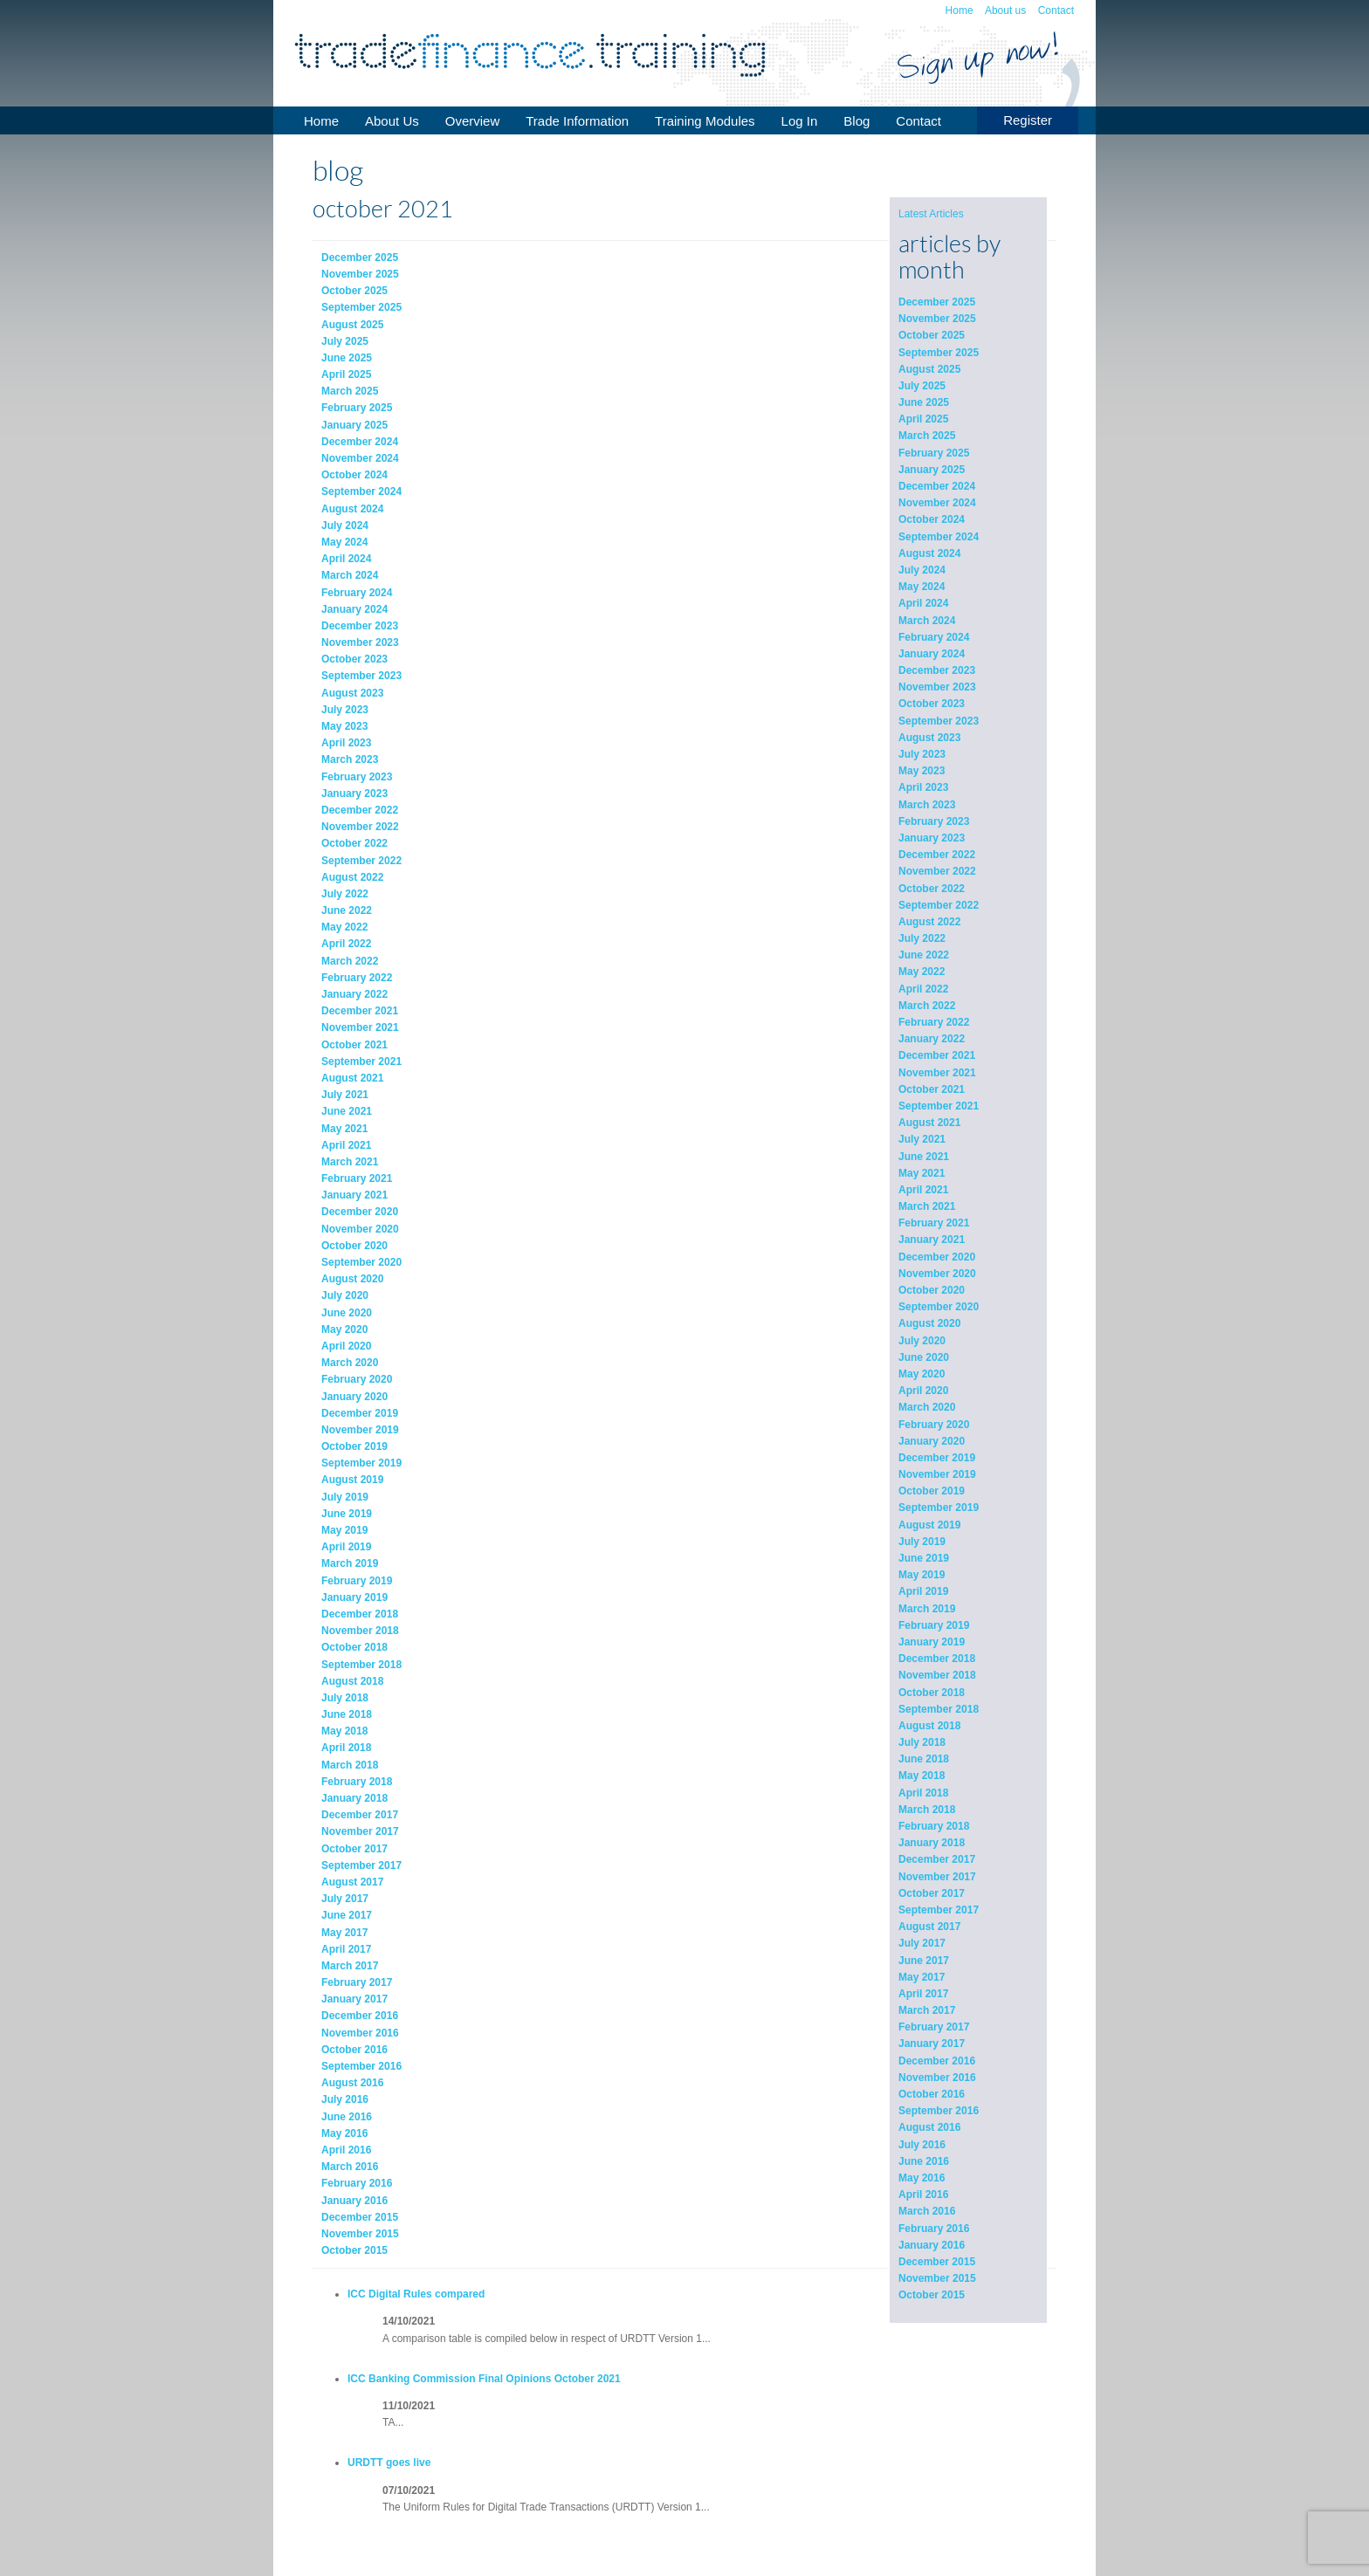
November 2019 (937, 1474)
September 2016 (938, 2111)
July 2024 (922, 570)
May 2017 (921, 1977)
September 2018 (938, 1709)
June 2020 (923, 1357)
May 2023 (921, 771)
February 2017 (933, 2027)
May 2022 (921, 971)
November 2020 (937, 1273)
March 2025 (926, 435)
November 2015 (937, 2278)
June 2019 (923, 1558)
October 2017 (931, 1893)
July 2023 (922, 754)
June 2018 (923, 1759)
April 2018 (923, 1793)
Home (959, 10)
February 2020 (933, 1425)
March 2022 (926, 1005)
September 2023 (938, 721)
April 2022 (923, 989)
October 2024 (931, 519)
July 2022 (922, 938)
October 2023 (931, 703)
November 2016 (937, 2077)
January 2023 (931, 838)
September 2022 (938, 905)
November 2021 (937, 1073)
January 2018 (931, 1843)
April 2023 (923, 787)
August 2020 (929, 1323)
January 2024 (931, 654)
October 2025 (931, 335)
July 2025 (922, 386)
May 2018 (921, 1775)
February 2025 (933, 453)
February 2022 (933, 1022)
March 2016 (926, 2211)
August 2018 (929, 1726)
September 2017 (938, 1910)
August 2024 (929, 553)
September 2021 (938, 1106)
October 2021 (931, 1089)
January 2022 (931, 1039)
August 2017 (929, 1926)
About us (1005, 10)
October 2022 (931, 889)
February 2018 (933, 1826)
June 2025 (923, 402)
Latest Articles (931, 214)
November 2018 (937, 1675)
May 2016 (921, 2178)
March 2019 (926, 1609)
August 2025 (929, 369)
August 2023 (929, 738)
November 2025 (937, 319)
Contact (1056, 10)
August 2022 (929, 922)
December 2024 (936, 486)
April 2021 (923, 1190)
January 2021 (931, 1239)
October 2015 (931, 2295)
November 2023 (937, 687)
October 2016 (931, 2094)
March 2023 (926, 805)
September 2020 (938, 1307)
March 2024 (926, 621)
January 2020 (931, 1441)
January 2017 (931, 2043)
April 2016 (923, 2194)
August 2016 (929, 2127)
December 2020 (936, 1257)
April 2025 (923, 419)
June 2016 (923, 2161)
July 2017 (922, 1943)
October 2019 (931, 1491)
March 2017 (926, 2010)
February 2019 (933, 1625)
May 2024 (921, 586)
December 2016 (936, 2061)
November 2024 (937, 503)
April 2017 (923, 1994)
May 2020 (921, 1374)
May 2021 (921, 1173)
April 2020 (923, 1390)
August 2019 (929, 1525)
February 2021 (933, 1223)
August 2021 (929, 1122)
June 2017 (923, 1960)
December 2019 (936, 1458)
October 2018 (931, 1692)
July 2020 (922, 1341)
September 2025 (938, 353)
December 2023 (936, 670)
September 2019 (938, 1507)
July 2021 (922, 1139)
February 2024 (933, 637)
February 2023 (933, 821)
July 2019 (922, 1541)
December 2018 (936, 1658)
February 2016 (933, 2228)
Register (1027, 120)
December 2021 (936, 1055)
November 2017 (937, 1877)
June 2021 (923, 1157)
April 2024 (923, 603)
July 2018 (922, 1742)
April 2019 (923, 1591)
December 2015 (936, 2262)
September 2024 (938, 537)
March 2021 (926, 1206)
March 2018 (926, 1809)
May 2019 (921, 1575)
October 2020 (931, 1290)
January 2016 (931, 2245)
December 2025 (936, 302)
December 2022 (936, 854)
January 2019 (931, 1642)
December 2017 (936, 1859)
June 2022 (923, 955)
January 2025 (931, 470)
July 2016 (922, 2145)
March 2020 (926, 1407)
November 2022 (937, 871)
